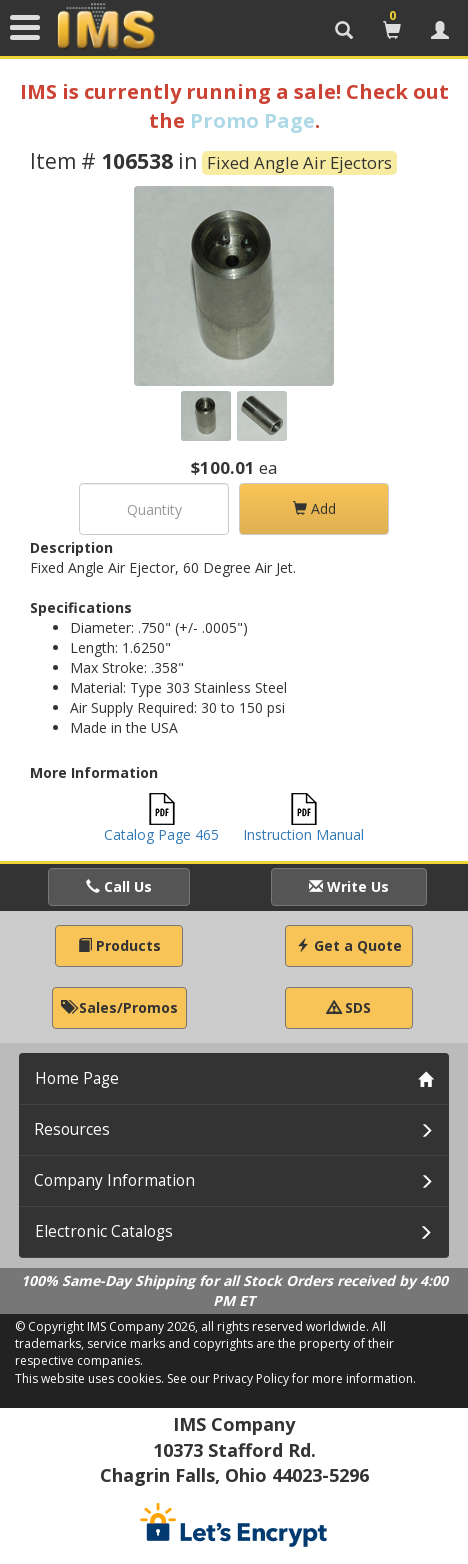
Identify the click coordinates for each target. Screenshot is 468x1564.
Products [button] (119, 945)
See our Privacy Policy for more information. (291, 1378)
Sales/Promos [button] (119, 1007)
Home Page (77, 1078)
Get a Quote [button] (349, 945)
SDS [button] (349, 1007)
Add (314, 508)
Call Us (119, 886)
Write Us (349, 886)
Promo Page (252, 120)
